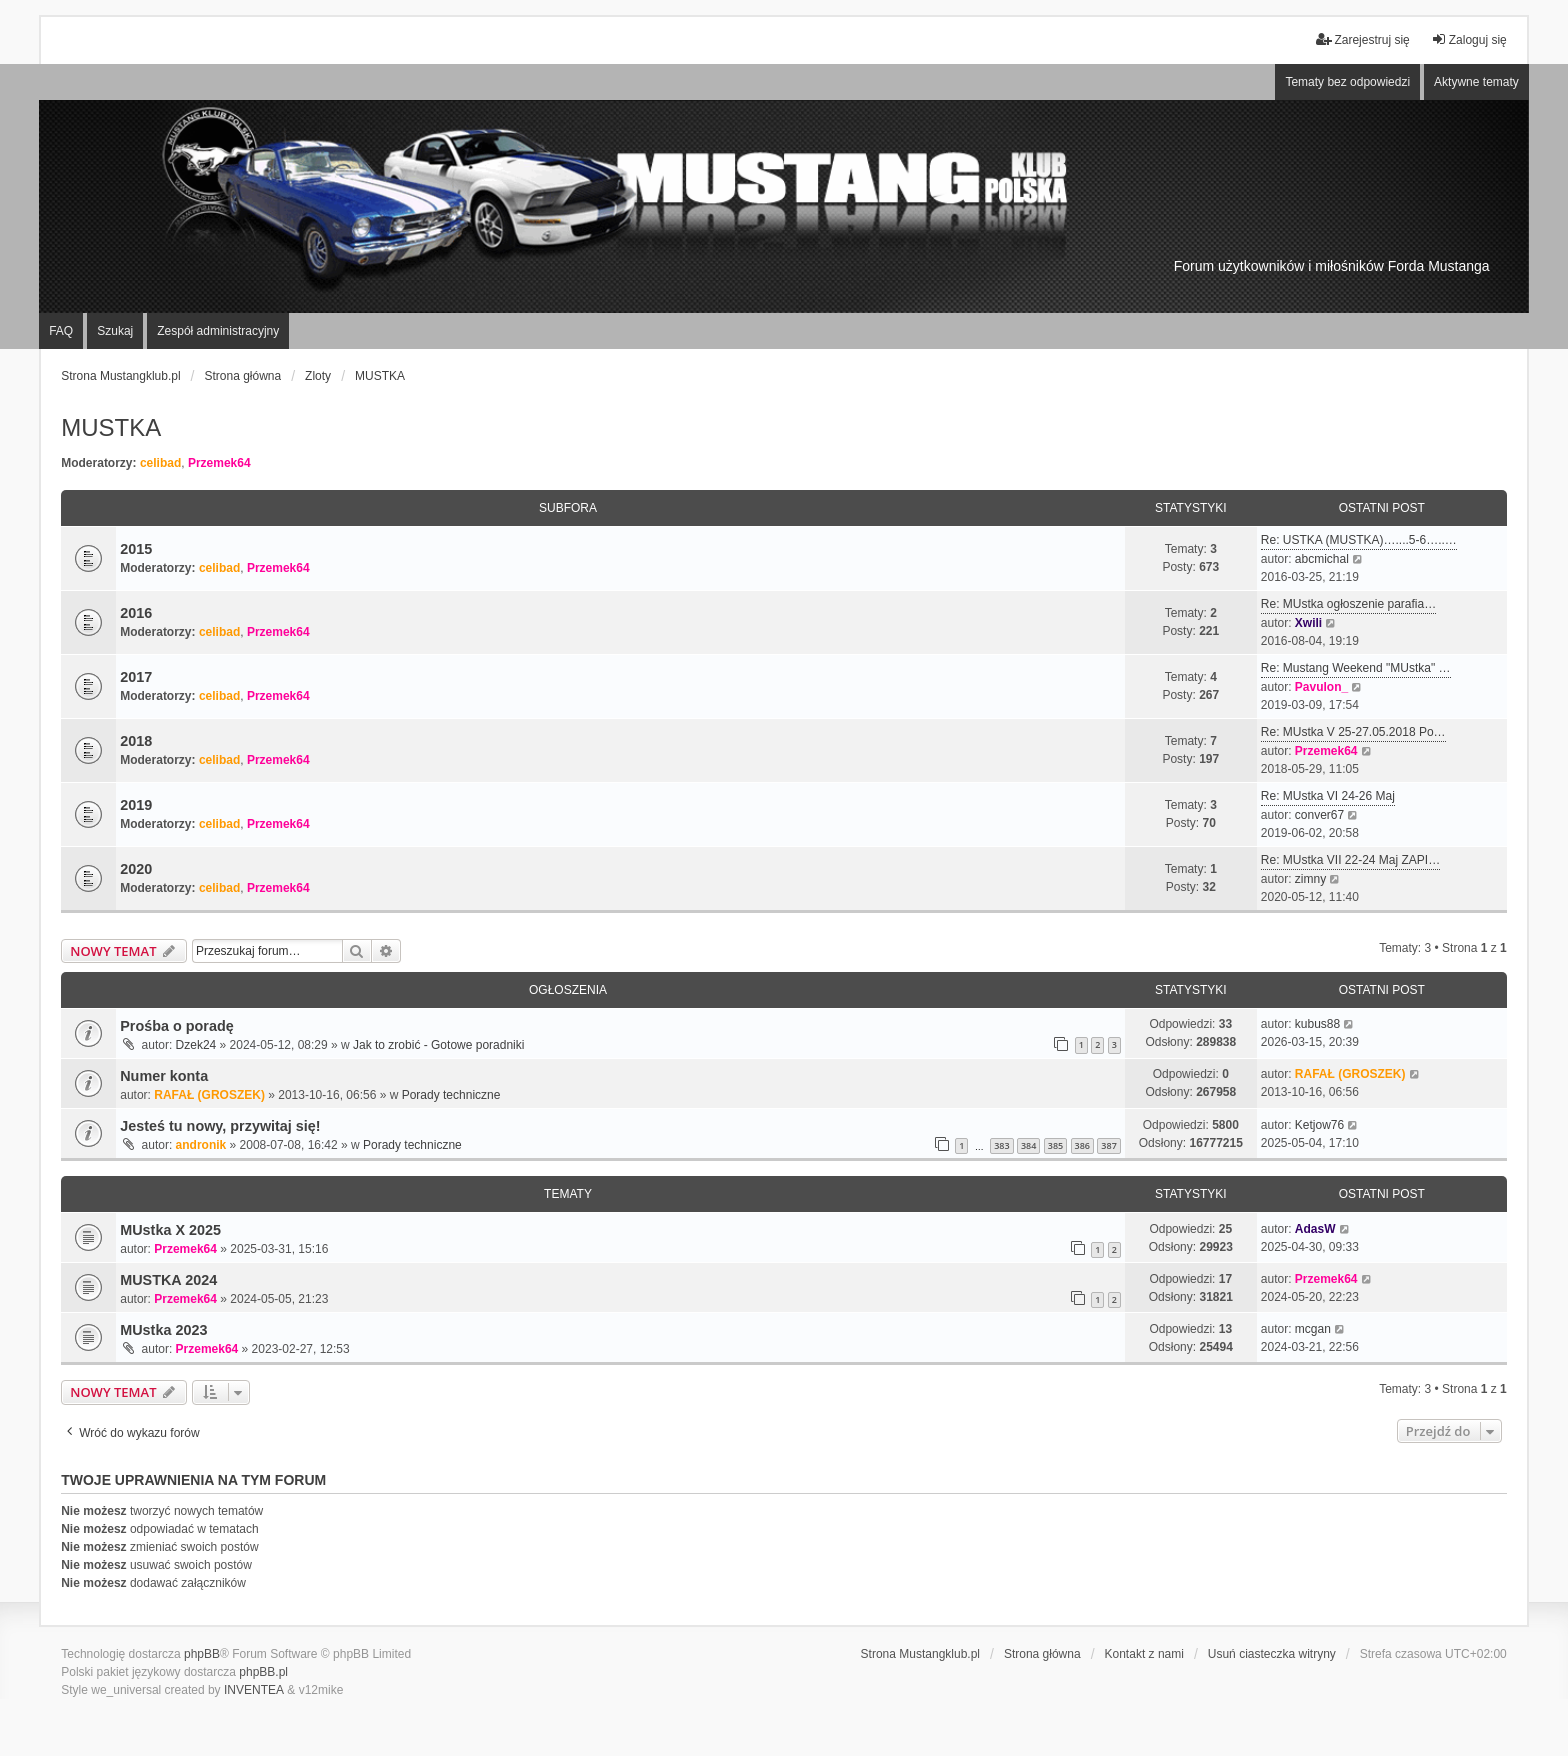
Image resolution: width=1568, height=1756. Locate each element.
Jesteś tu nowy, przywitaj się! (220, 1126)
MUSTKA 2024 (168, 1280)
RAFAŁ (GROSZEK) (209, 1095)
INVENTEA (254, 1690)
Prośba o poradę (177, 1026)
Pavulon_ (1321, 687)
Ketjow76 (1319, 1125)
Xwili (1308, 623)
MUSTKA (111, 427)
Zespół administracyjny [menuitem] (218, 331)
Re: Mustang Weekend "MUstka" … (1356, 668)
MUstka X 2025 (170, 1230)
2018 (136, 741)
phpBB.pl (263, 1672)
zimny (1310, 879)
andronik (201, 1145)
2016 (136, 613)
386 (1082, 1145)
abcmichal (1322, 559)
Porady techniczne (451, 1095)
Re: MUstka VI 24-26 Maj (1328, 796)
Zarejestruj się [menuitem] (1362, 39)
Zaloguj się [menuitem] (1469, 39)
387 (1108, 1145)
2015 (136, 549)
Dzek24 (196, 1045)
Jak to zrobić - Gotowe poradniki (438, 1045)
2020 (136, 869)
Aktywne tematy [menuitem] (1476, 82)
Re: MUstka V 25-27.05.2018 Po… (1353, 732)
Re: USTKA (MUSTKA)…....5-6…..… (1359, 540)
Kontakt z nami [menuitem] (1144, 1654)
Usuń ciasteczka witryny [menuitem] (1272, 1654)
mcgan (1313, 1329)
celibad (160, 463)
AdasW (1315, 1229)
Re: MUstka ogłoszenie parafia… (1348, 604)
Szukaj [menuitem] (115, 331)
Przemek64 (219, 463)
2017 (136, 677)
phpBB (202, 1654)
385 (1055, 1145)
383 (1001, 1145)
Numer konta (164, 1076)
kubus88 (1317, 1024)
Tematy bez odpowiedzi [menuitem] (1347, 82)
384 (1028, 1145)
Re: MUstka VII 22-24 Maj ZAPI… (1350, 860)
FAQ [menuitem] (61, 331)
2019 (136, 805)
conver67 (1319, 815)
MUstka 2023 (163, 1330)
